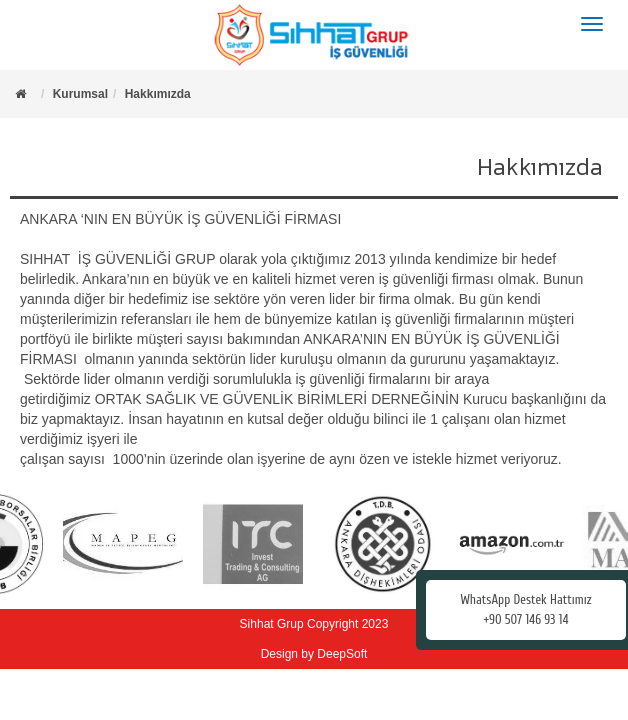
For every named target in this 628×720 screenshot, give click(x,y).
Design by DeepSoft (314, 654)
